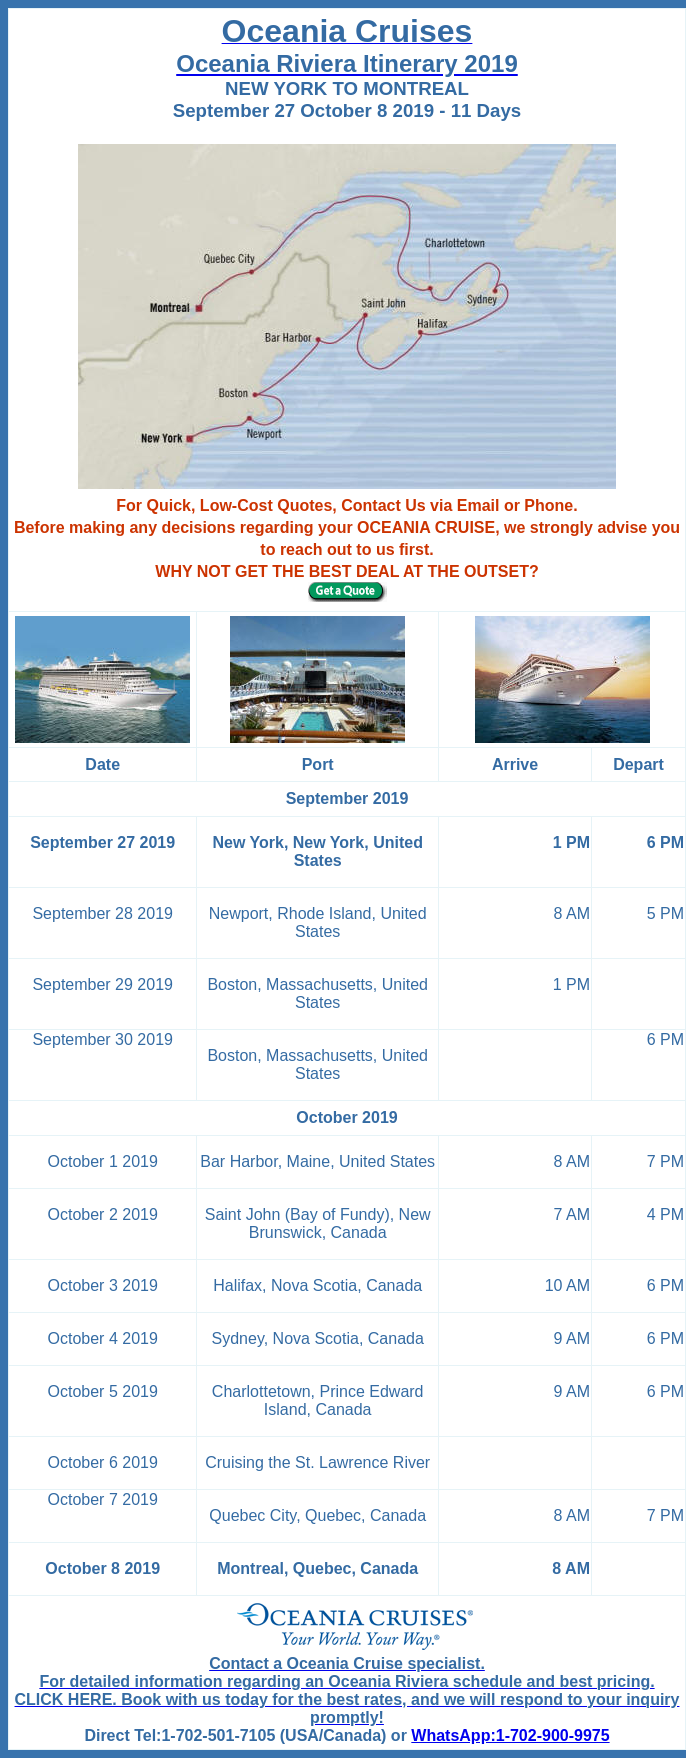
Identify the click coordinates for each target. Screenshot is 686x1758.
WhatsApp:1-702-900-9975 (510, 1735)
